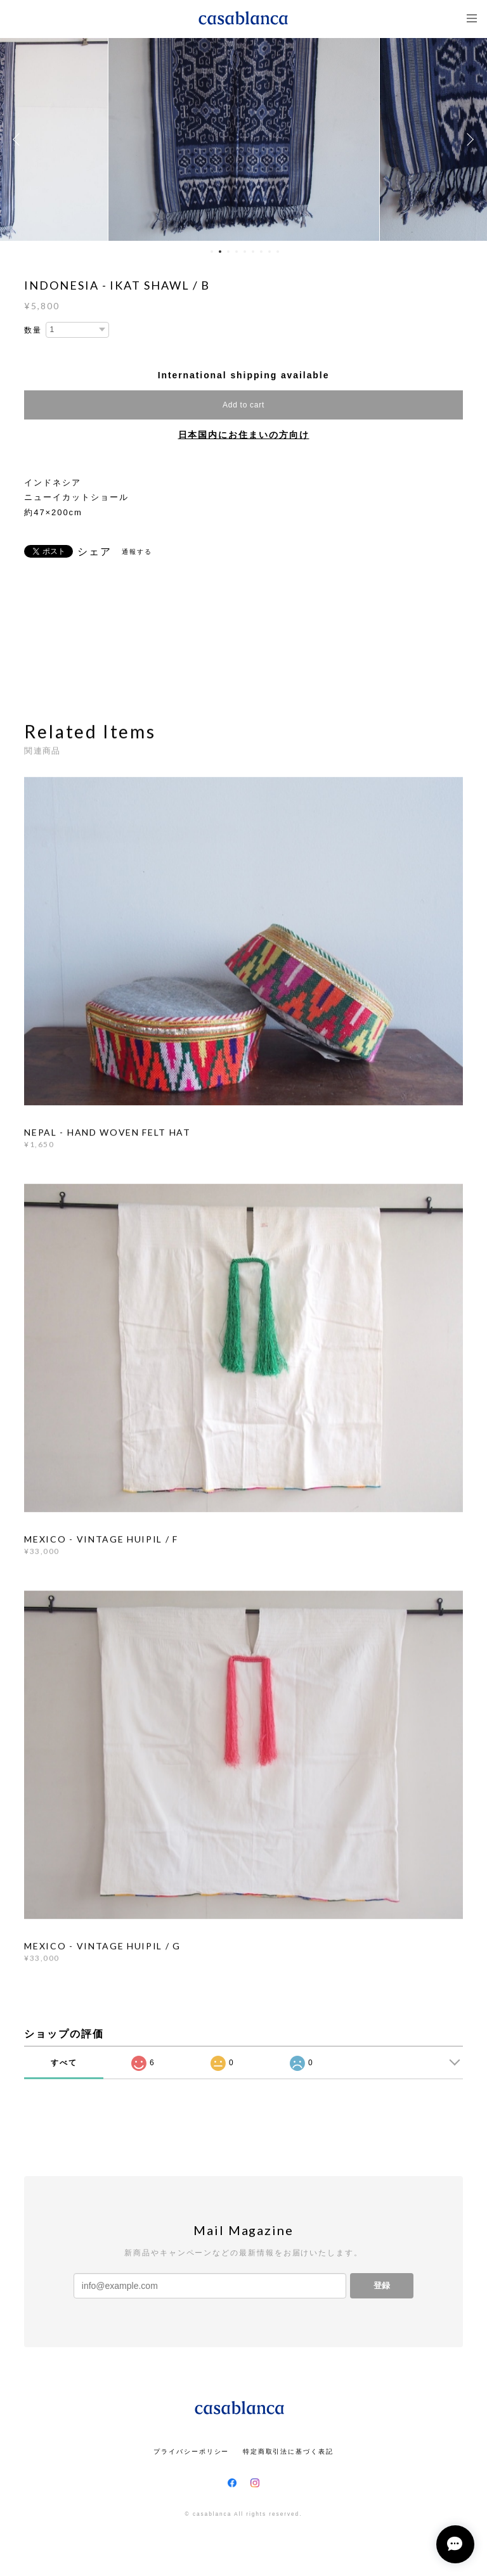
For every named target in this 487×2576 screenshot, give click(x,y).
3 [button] (228, 251)
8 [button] (269, 251)
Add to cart (243, 404)
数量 (33, 330)
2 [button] (220, 251)
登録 (381, 2285)
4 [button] (236, 251)
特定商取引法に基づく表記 (288, 2451)
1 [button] (212, 251)
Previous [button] (19, 139)
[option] (243, 139)
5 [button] (245, 251)
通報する (137, 551)
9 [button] (277, 251)
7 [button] (261, 251)
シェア (94, 552)
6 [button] (253, 251)
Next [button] (468, 139)
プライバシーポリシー (191, 2451)
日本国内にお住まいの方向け (243, 435)
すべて (64, 2062)
